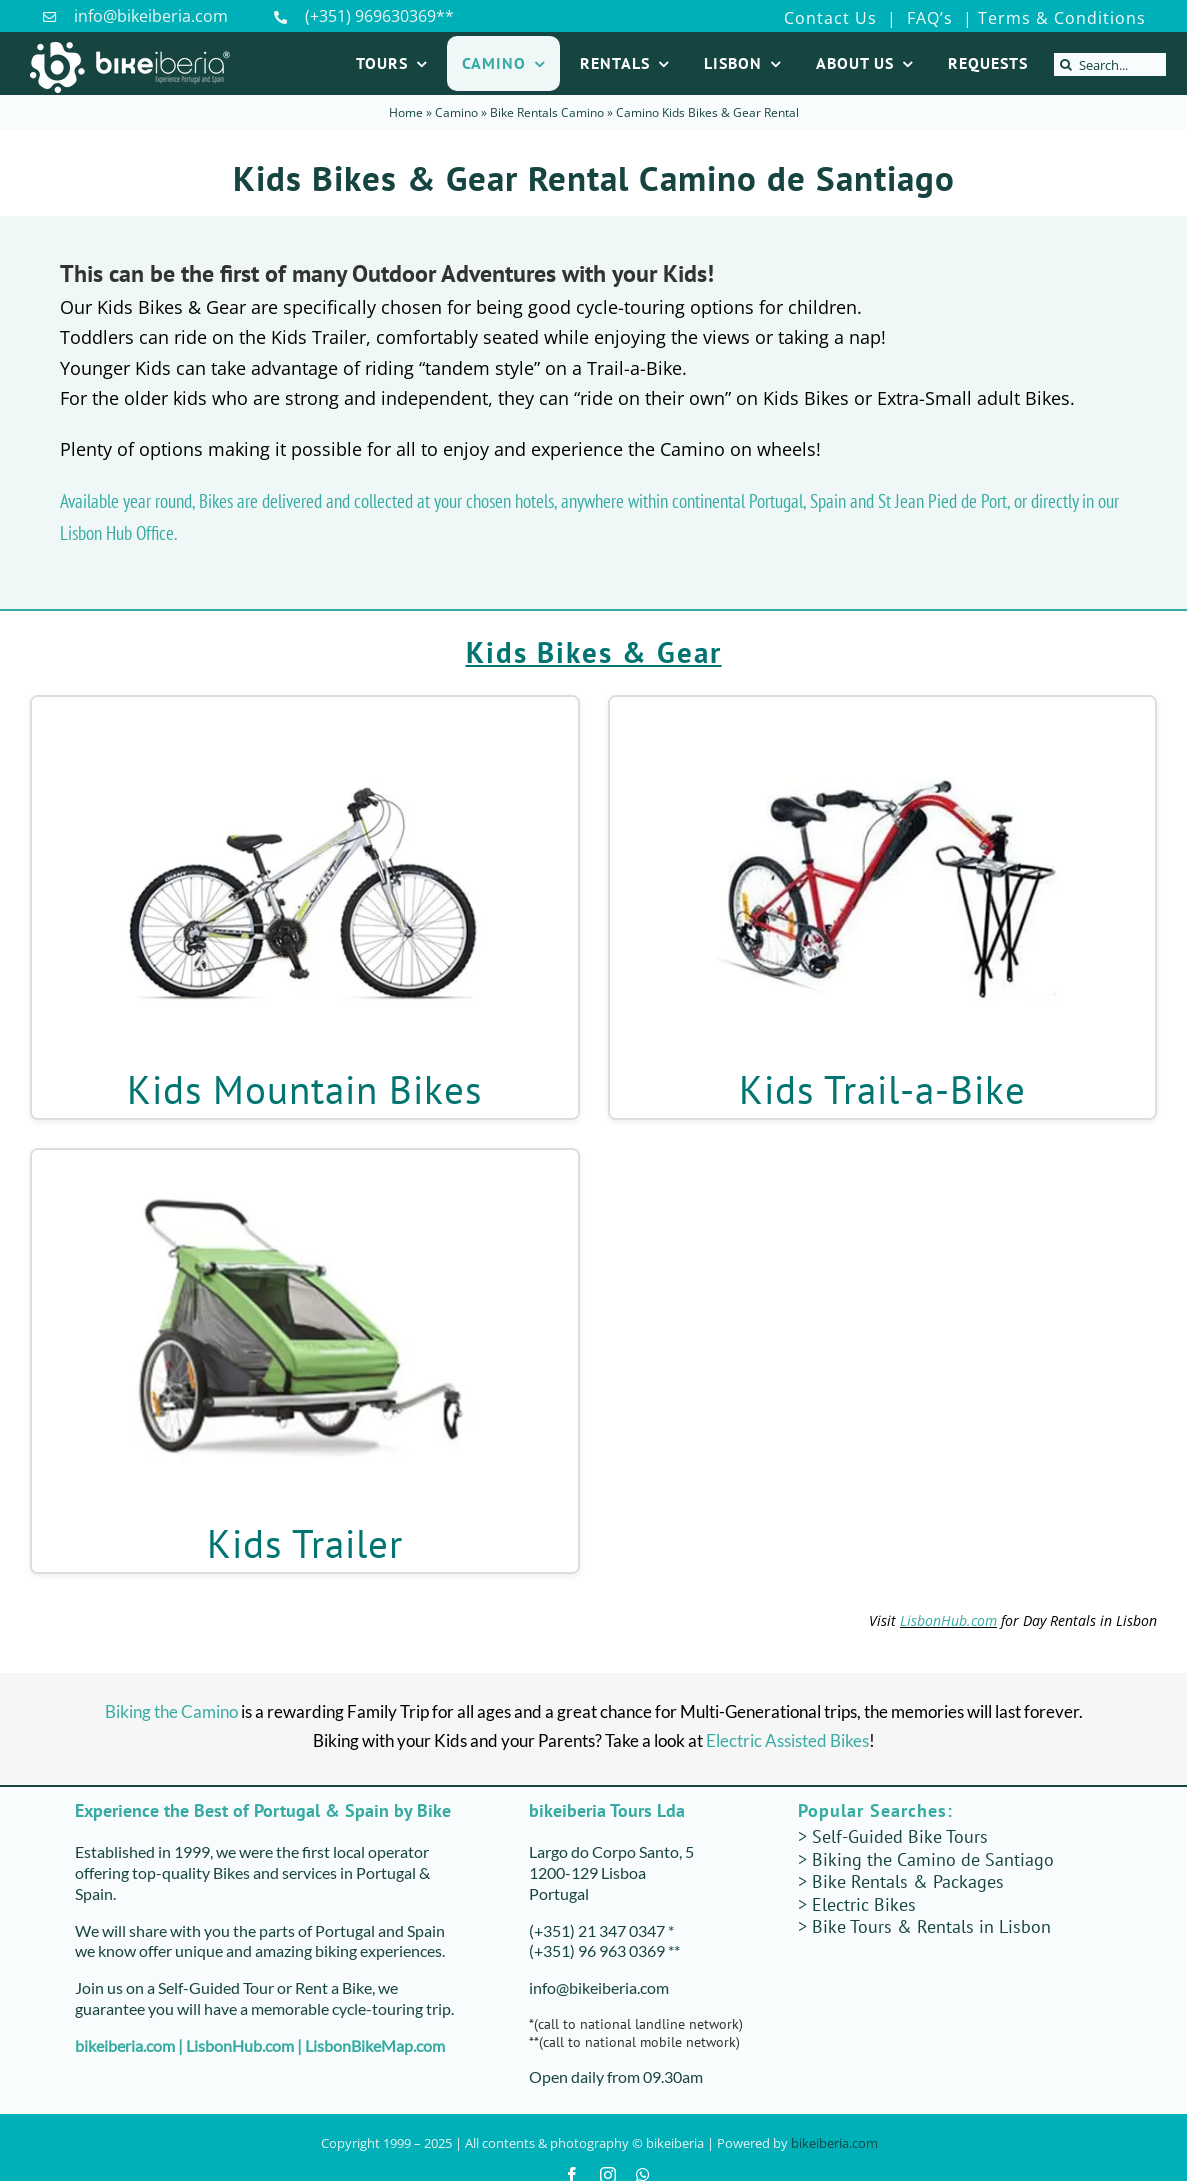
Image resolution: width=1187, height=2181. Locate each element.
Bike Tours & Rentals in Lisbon (931, 1926)
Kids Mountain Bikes (304, 1089)
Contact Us (830, 18)
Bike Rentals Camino (547, 112)
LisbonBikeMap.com (375, 2045)
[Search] (1065, 64)
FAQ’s (927, 18)
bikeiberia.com (125, 2045)
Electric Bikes (864, 1904)
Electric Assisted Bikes (787, 1740)
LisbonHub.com (948, 1620)
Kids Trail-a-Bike (882, 1089)
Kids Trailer (305, 1543)
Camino (456, 112)
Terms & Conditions (1062, 18)
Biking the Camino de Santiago (933, 1859)
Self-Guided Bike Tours (900, 1836)
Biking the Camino (171, 1711)
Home (406, 112)
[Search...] (1110, 64)
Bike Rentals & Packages (908, 1881)
